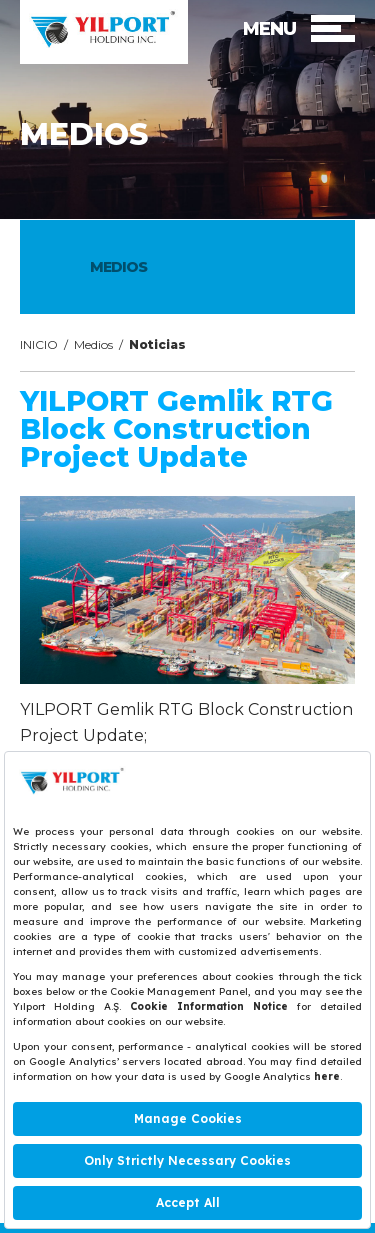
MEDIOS (118, 267)
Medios (93, 344)
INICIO (39, 344)
